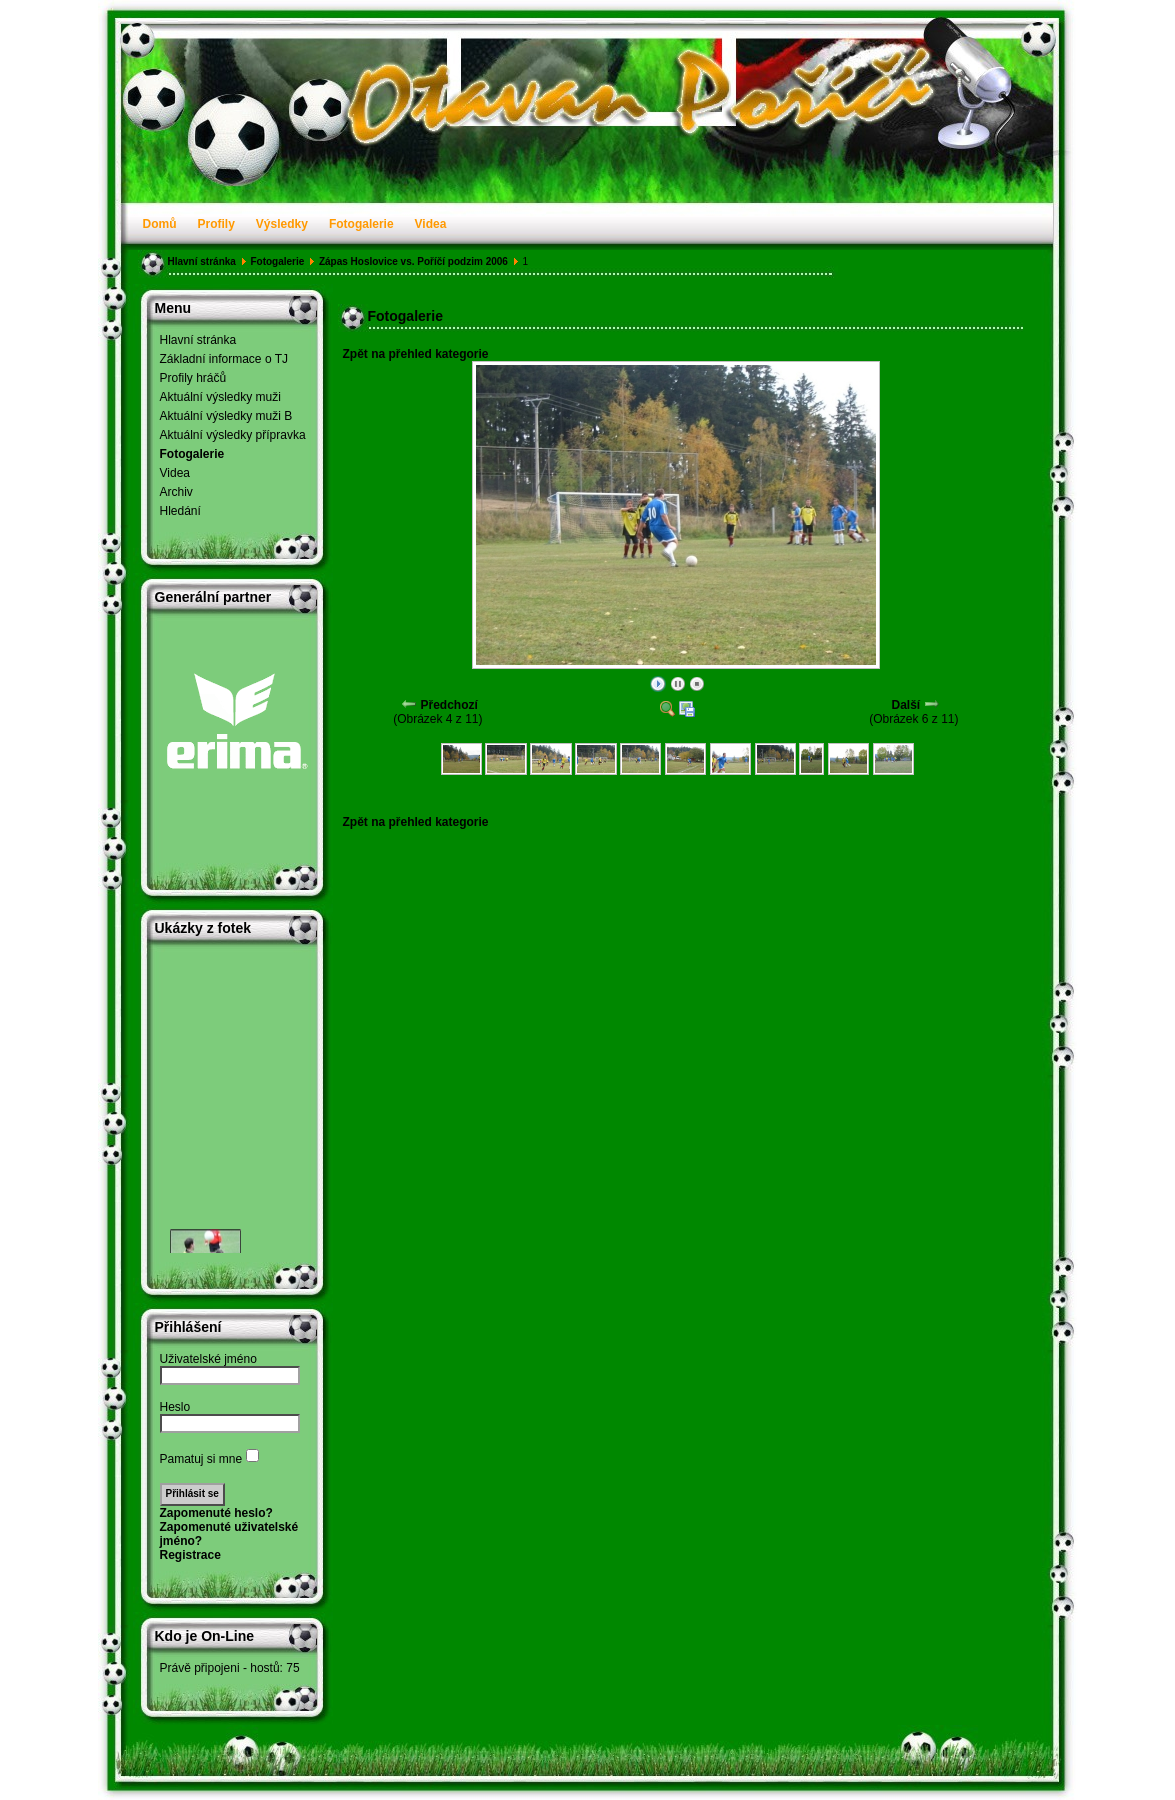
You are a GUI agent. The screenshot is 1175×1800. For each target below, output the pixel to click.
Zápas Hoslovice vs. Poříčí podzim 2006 (413, 261)
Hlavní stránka (202, 261)
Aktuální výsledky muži (220, 397)
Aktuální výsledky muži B (226, 416)
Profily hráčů (193, 378)
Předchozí (448, 705)
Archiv (176, 492)
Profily (216, 224)
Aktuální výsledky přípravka (233, 435)
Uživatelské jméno (208, 1359)
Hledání (180, 511)
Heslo (175, 1407)
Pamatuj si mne (201, 1459)
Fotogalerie (361, 224)
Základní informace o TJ (224, 359)
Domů (160, 224)
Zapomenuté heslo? (216, 1513)
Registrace (190, 1555)
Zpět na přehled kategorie (416, 354)
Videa (431, 224)
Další (905, 705)
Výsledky (282, 224)
